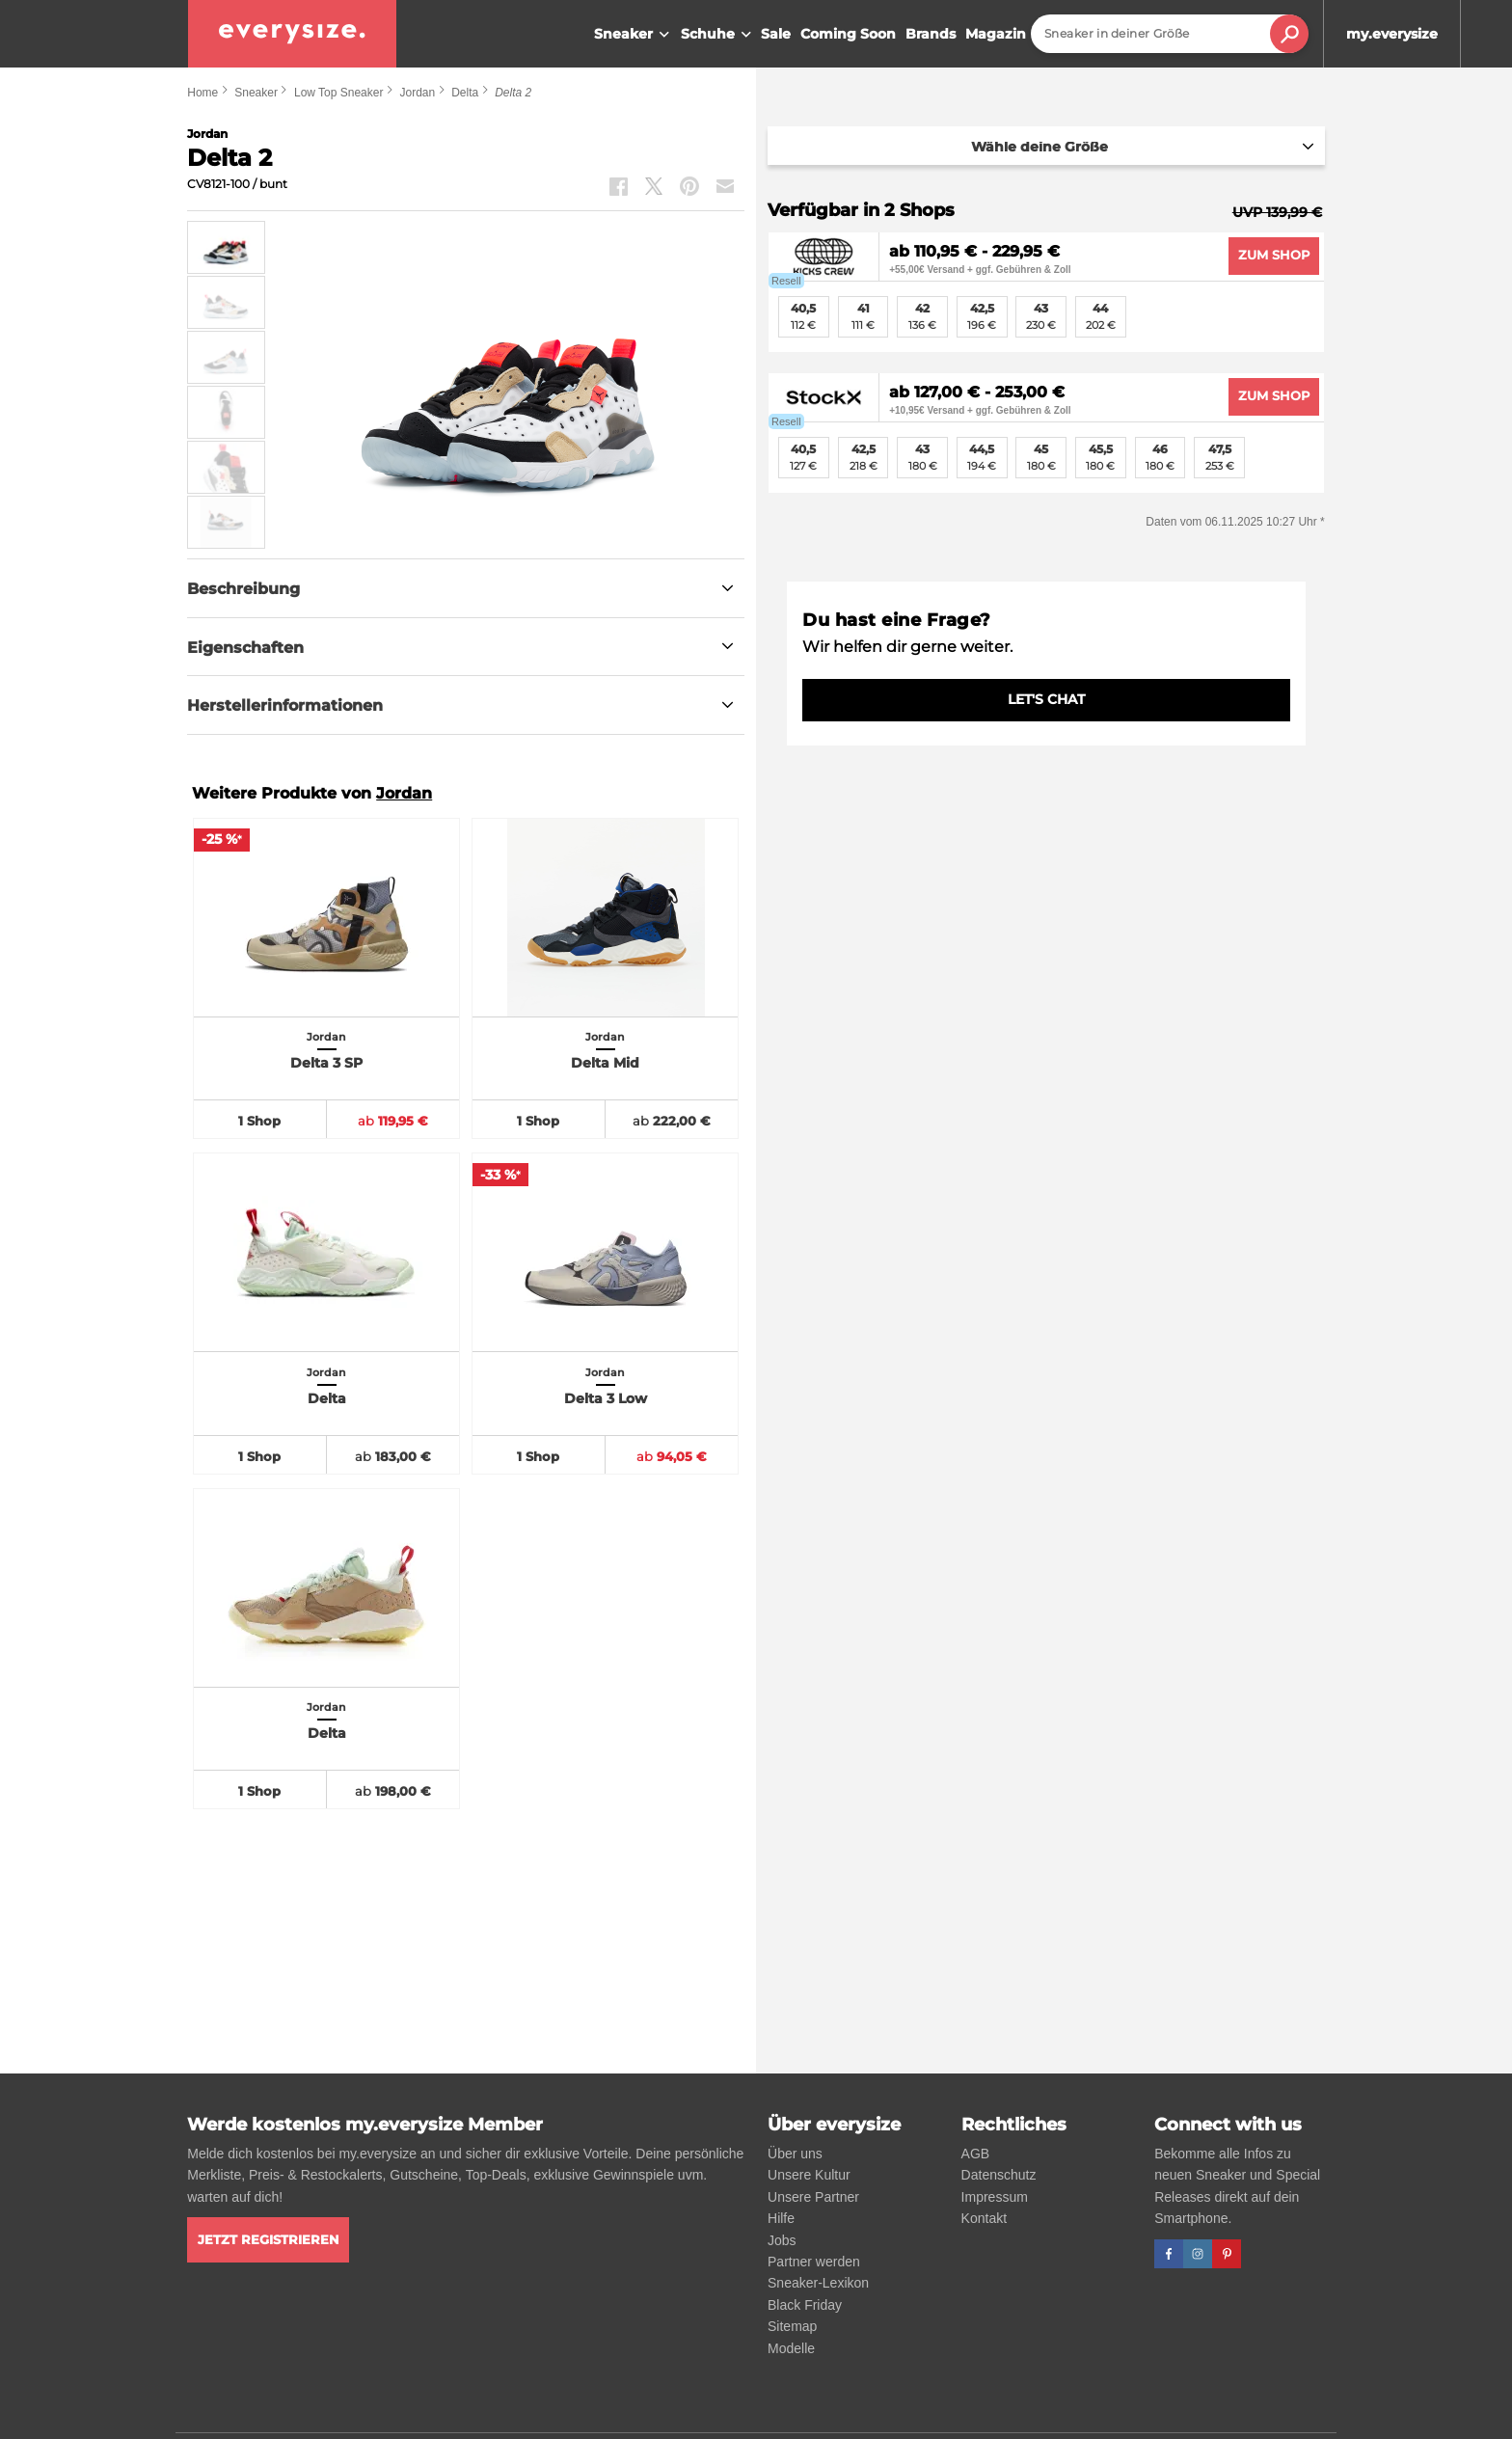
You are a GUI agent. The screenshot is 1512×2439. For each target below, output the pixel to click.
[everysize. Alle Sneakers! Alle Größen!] (292, 34)
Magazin (995, 33)
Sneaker (634, 34)
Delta (464, 92)
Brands (930, 33)
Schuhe (718, 34)
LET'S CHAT (1046, 699)
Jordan (417, 92)
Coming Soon (848, 33)
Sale (776, 33)
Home (202, 92)
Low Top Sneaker (339, 92)
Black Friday (805, 2305)
